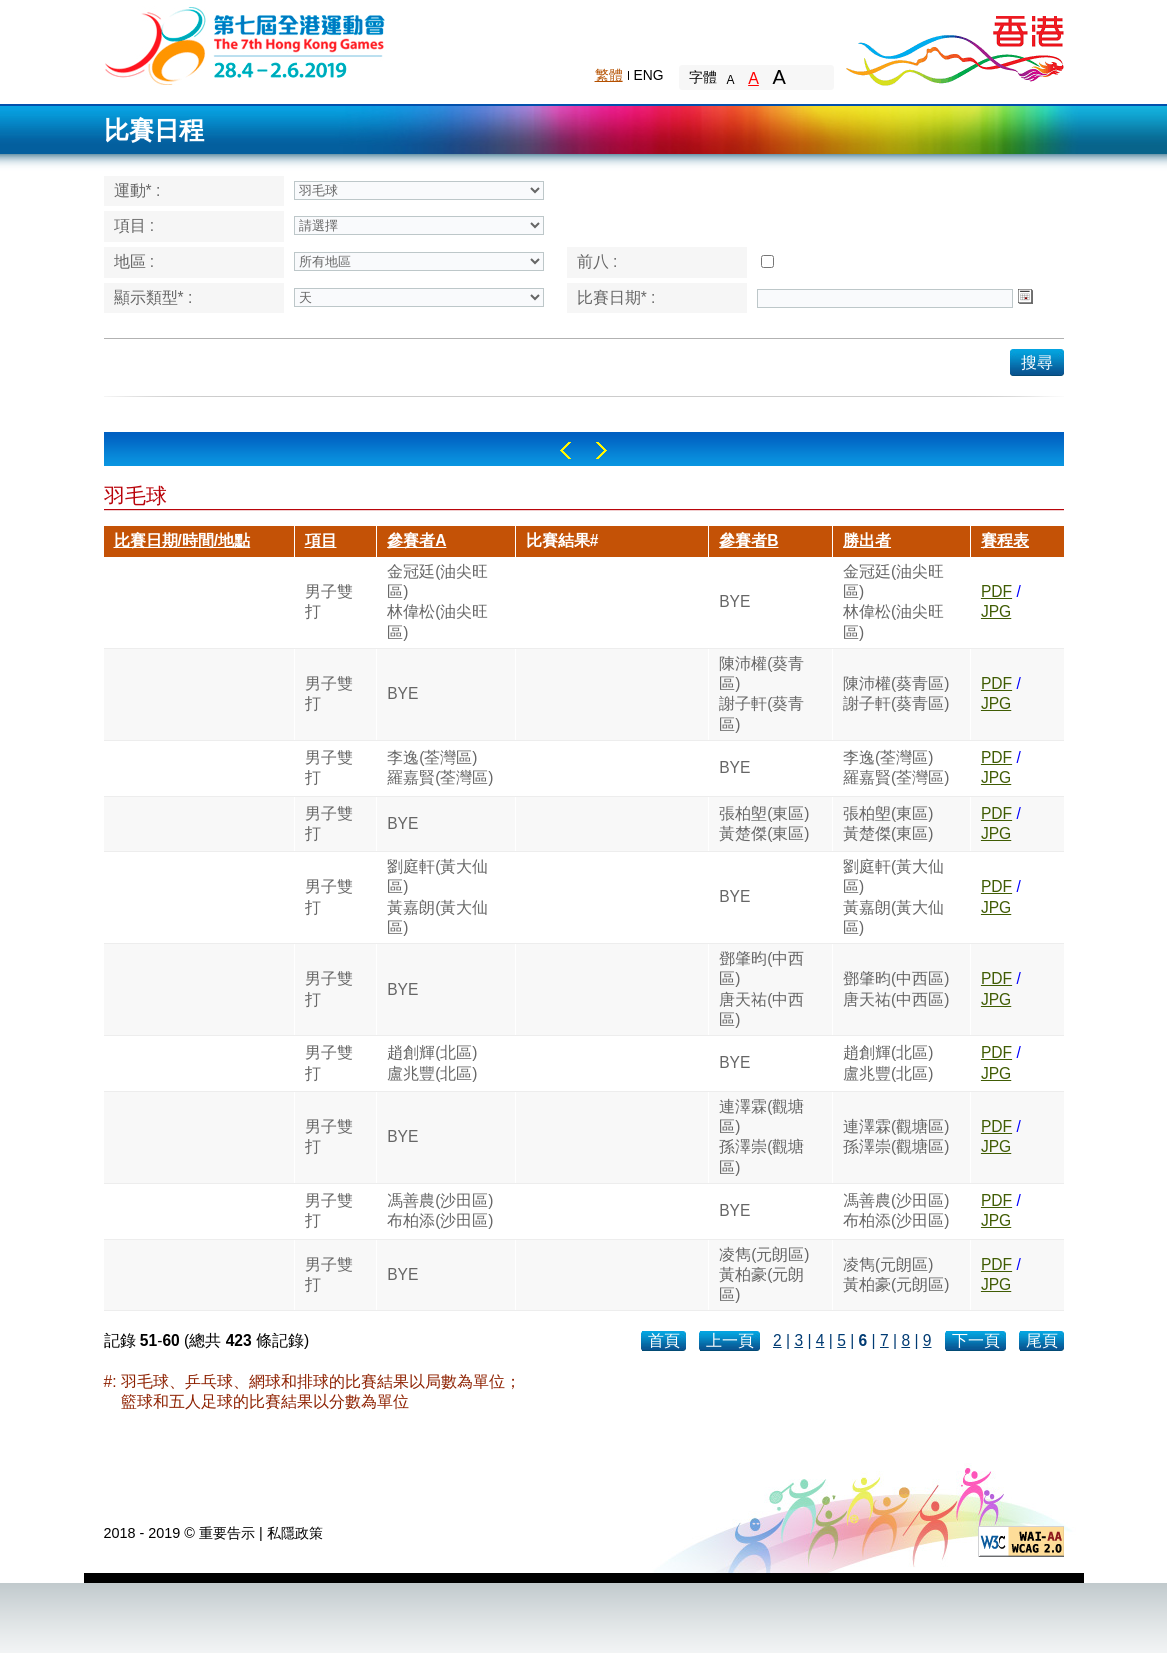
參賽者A (416, 540)
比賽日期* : (616, 297)
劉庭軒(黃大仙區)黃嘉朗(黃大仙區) (437, 897)
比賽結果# (562, 540)
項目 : (134, 225)
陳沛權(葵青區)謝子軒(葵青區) (761, 694)
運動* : (137, 190)
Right (601, 450)
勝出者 (867, 540)
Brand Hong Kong (954, 45)
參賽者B (748, 540)
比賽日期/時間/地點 (182, 540)
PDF (996, 591)
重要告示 (227, 1533)
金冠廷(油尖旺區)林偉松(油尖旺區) (437, 602)
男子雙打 (329, 601)
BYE (734, 601)
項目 (321, 540)
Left (565, 450)
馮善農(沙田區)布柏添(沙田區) (440, 1210)
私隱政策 (295, 1533)
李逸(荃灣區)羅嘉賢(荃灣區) (440, 767)
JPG (996, 611)
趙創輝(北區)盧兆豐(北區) (432, 1062)
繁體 (609, 75)
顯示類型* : (153, 297)
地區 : (134, 261)
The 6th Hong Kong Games (245, 44)
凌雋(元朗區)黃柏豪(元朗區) (764, 1275)
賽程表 (1005, 540)
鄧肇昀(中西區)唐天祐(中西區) (761, 989)
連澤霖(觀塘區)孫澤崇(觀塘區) (761, 1137)
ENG (649, 75)
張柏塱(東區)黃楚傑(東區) (764, 823)
